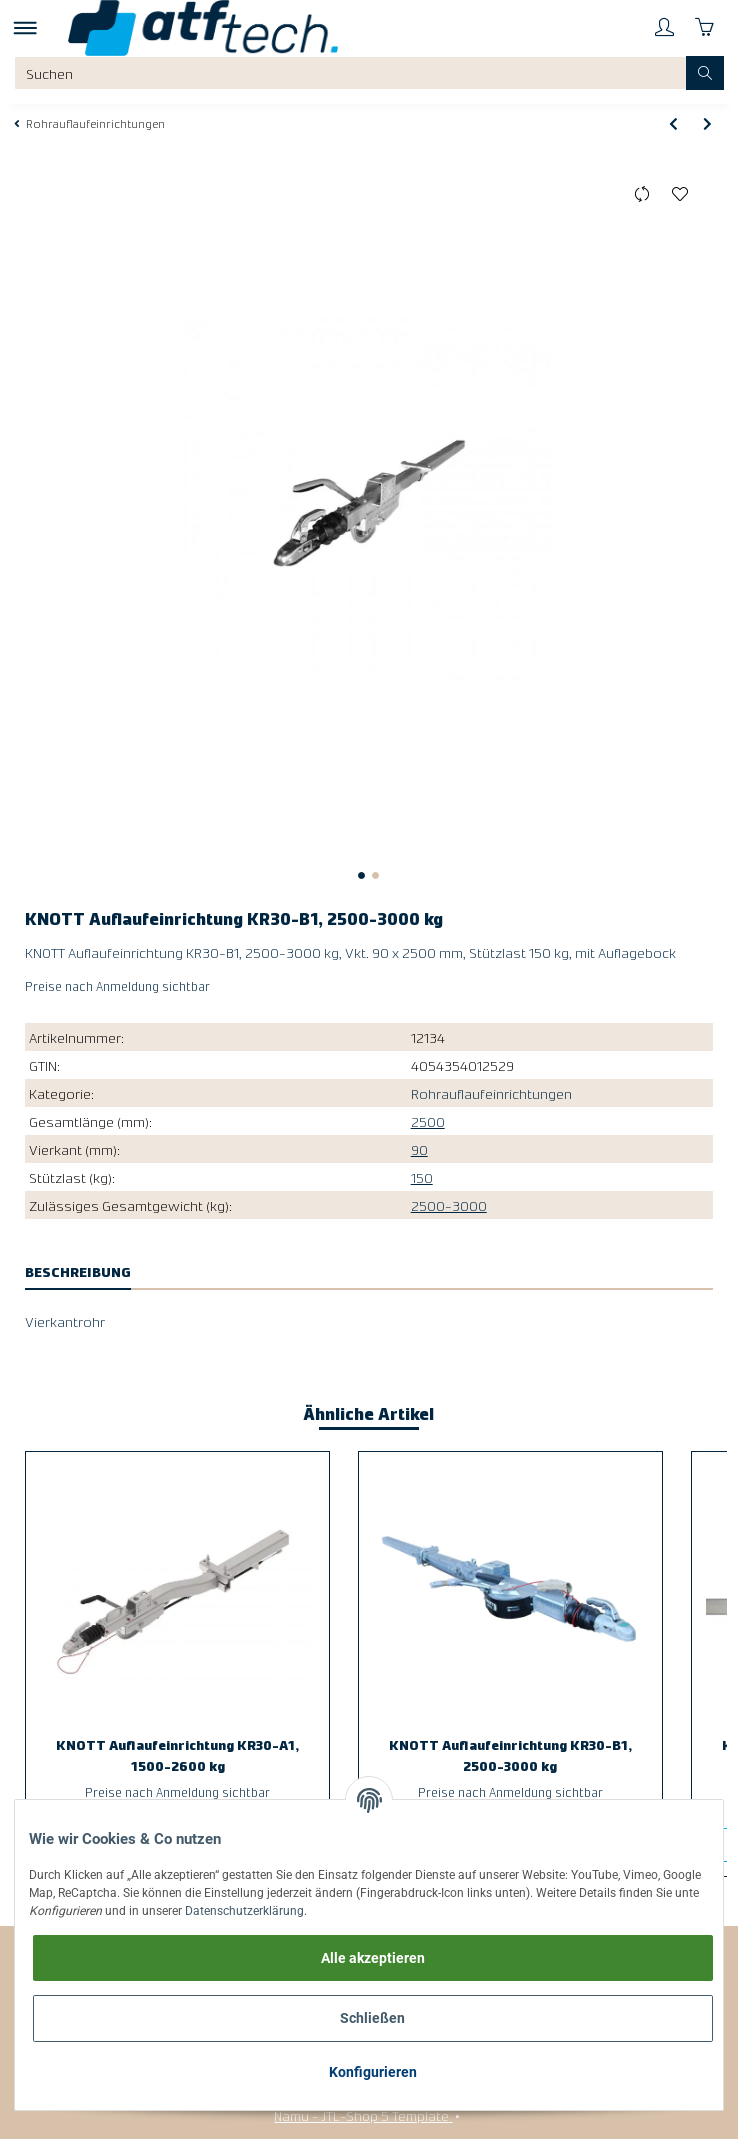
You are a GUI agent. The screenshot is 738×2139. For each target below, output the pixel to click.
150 (422, 1177)
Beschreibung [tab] (78, 1271)
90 (419, 1149)
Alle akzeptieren (373, 1958)
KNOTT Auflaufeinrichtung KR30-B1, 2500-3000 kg (510, 1754)
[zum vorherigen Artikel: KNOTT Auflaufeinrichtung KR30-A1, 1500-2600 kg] (673, 123)
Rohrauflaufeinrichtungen (491, 1093)
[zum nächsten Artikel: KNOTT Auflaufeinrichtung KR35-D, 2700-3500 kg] (707, 123)
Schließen (372, 2018)
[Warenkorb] (704, 28)
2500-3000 (449, 1205)
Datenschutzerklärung (244, 1911)
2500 (428, 1121)
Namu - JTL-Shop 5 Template (363, 2115)
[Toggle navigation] (25, 28)
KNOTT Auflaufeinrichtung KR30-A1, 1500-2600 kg (177, 1754)
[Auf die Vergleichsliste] (642, 195)
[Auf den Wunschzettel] (680, 195)
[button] (664, 28)
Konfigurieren (373, 2072)
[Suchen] (350, 73)
